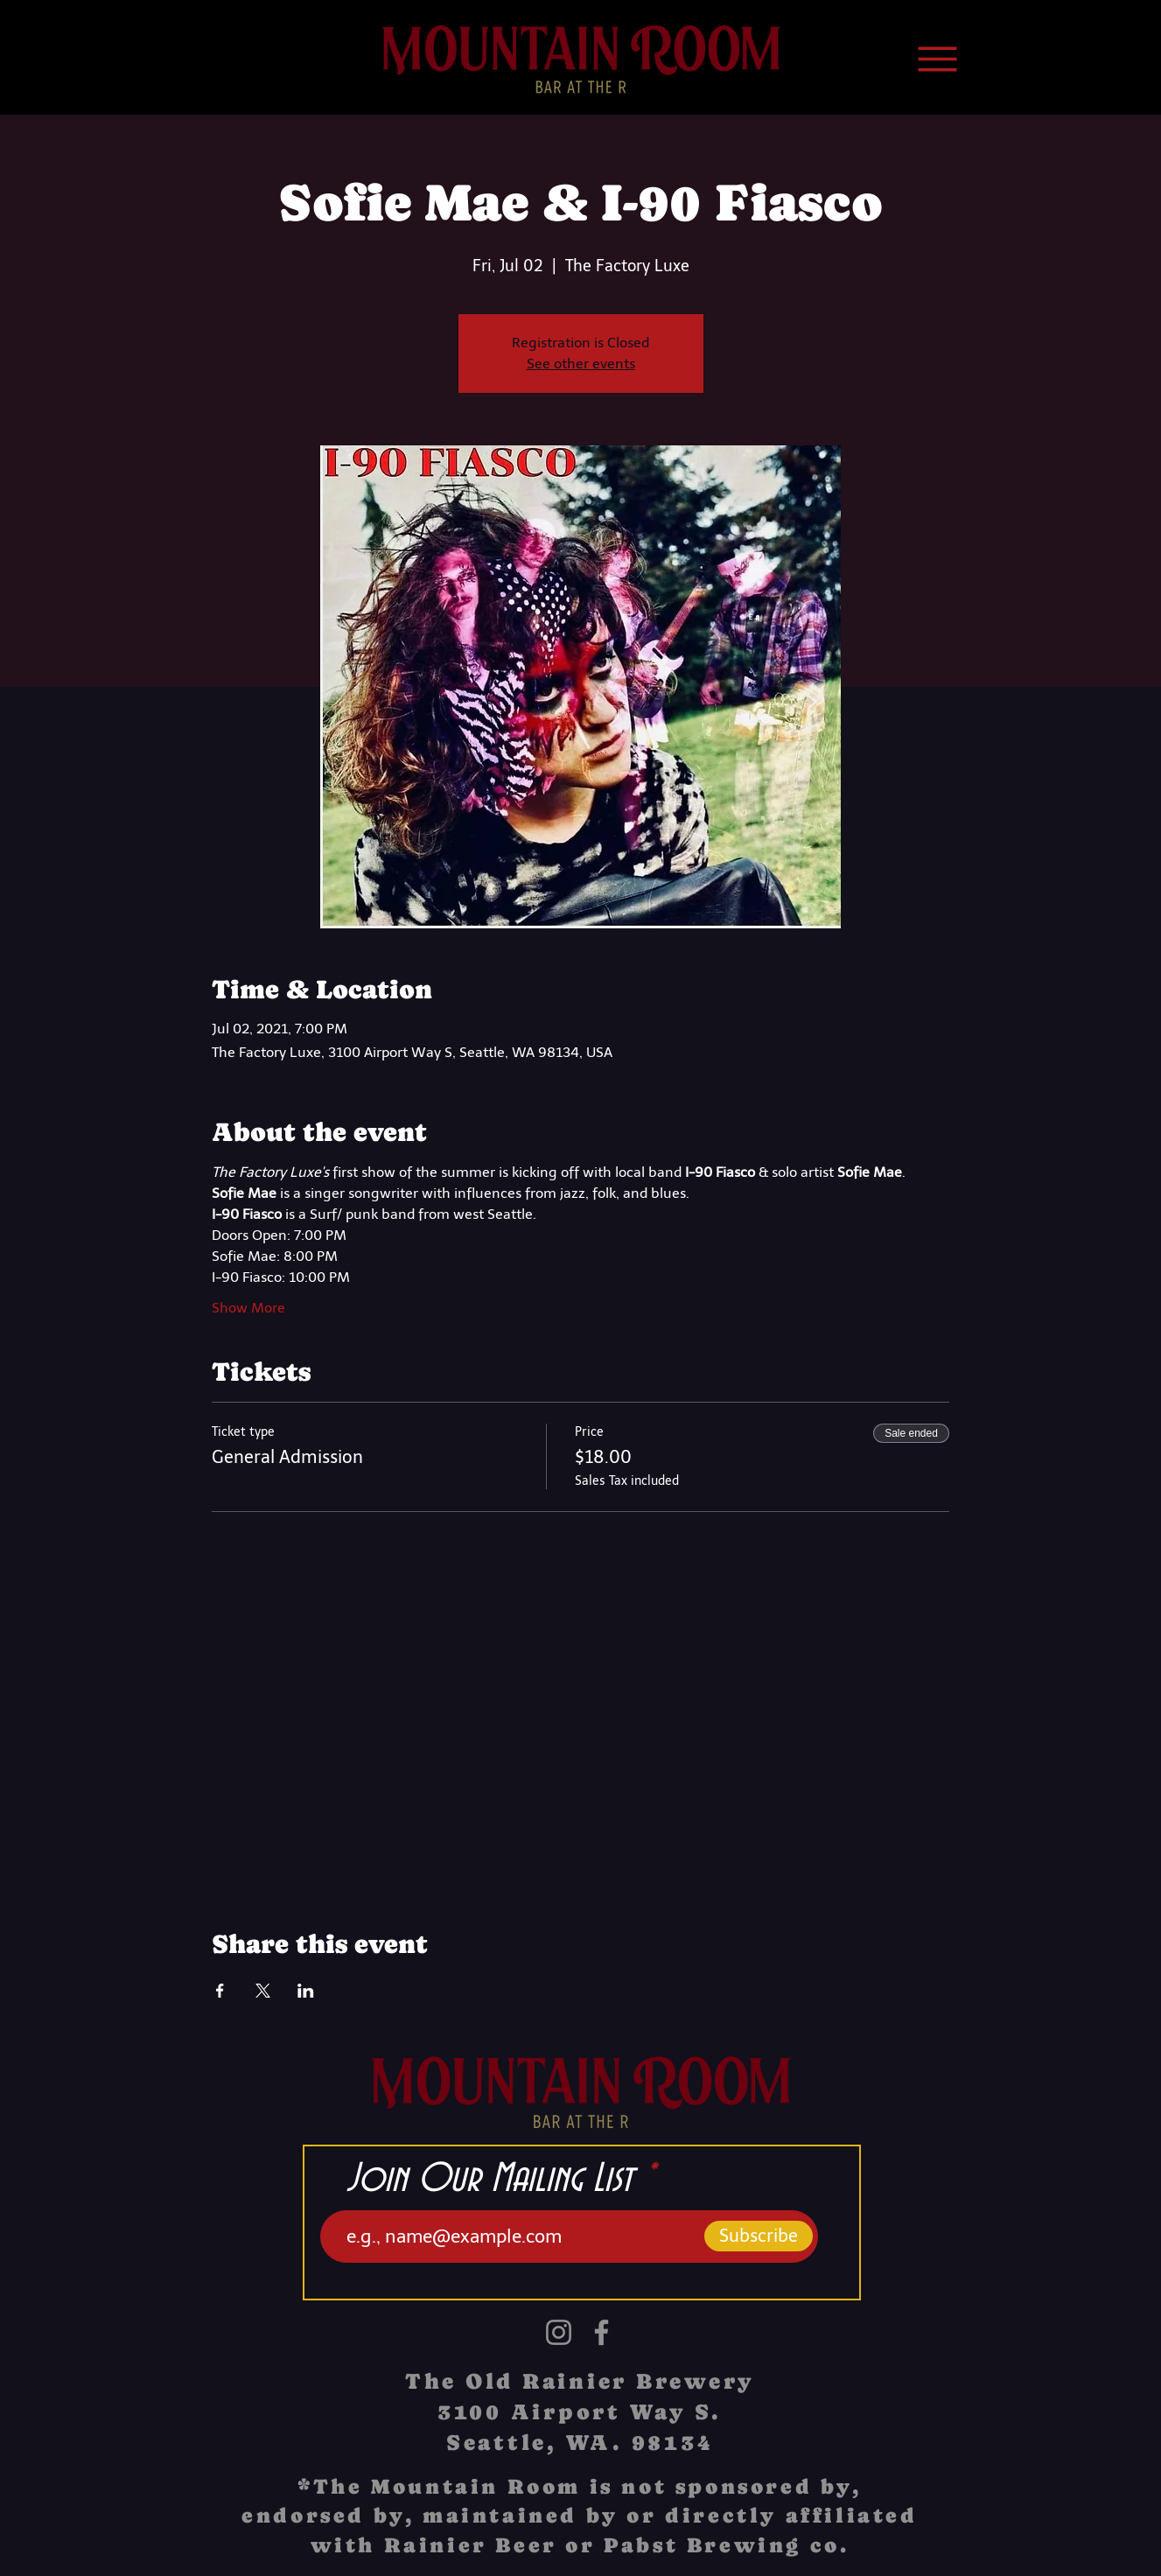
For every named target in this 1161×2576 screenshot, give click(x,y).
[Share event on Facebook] (220, 1991)
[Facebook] (601, 2332)
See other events (581, 363)
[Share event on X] (263, 1991)
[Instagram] (559, 2332)
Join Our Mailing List (489, 2179)
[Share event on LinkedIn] (305, 1991)
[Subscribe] (758, 2236)
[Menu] (938, 59)
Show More (248, 1307)
